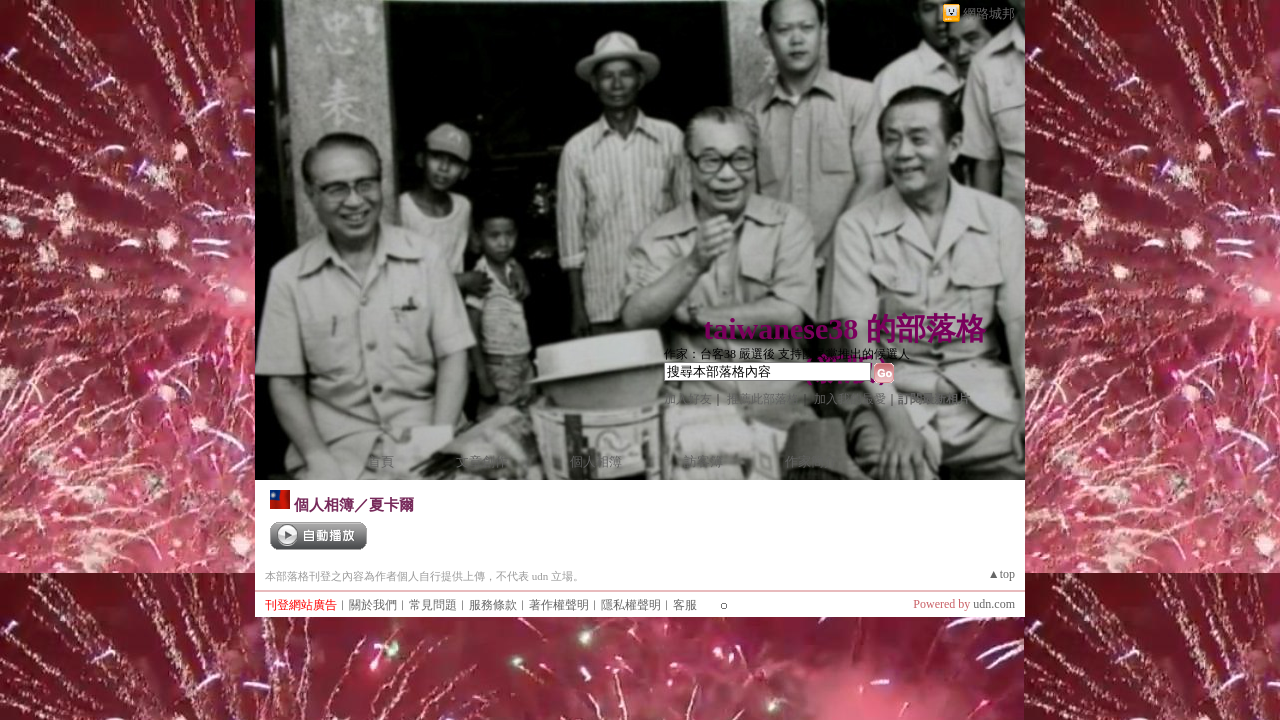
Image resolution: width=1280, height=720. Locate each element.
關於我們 (373, 605)
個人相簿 (596, 461)
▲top (1001, 574)
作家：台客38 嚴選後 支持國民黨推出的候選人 (787, 354)
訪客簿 (703, 461)
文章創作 (482, 461)
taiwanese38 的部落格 (844, 328)
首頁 (381, 461)
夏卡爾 (391, 504)
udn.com (994, 604)
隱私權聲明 (631, 605)
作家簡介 (811, 461)
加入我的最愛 (850, 399)
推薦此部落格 (763, 399)
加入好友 (688, 399)
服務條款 (493, 605)
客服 (685, 605)
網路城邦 (989, 13)
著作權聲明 (559, 605)
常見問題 (433, 605)
